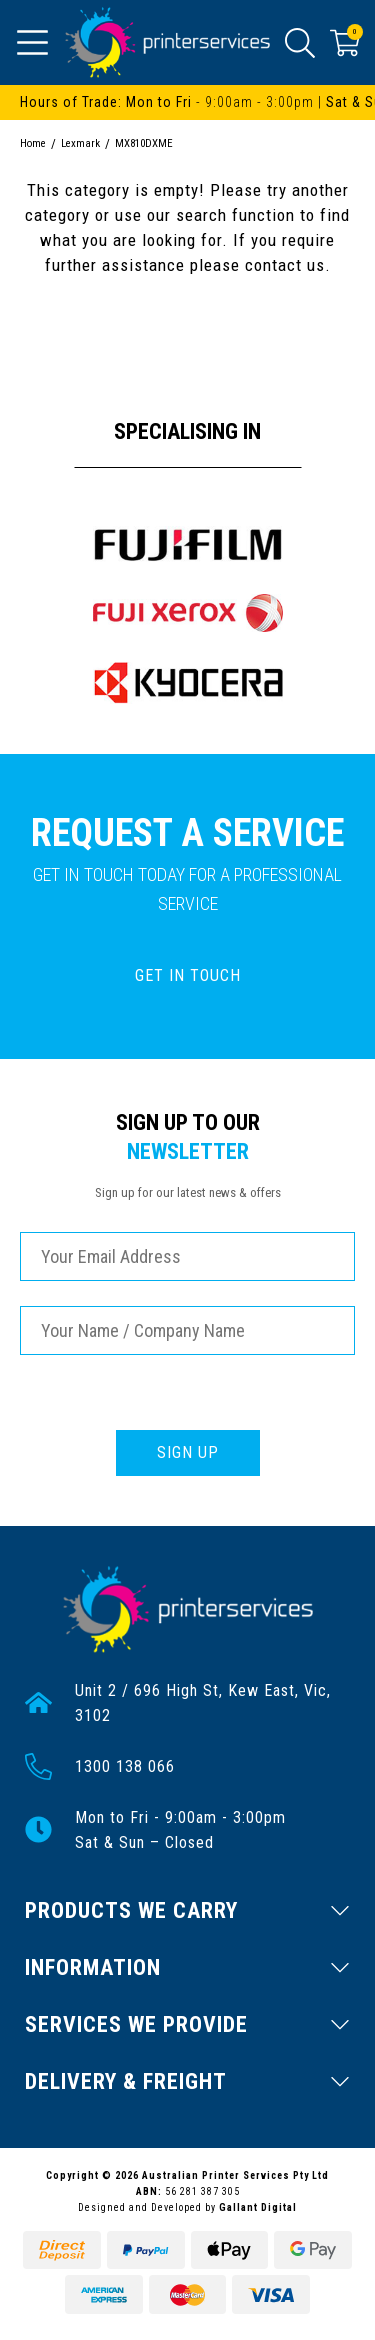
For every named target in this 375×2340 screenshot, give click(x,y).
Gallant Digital (258, 2207)
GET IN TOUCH (188, 975)
